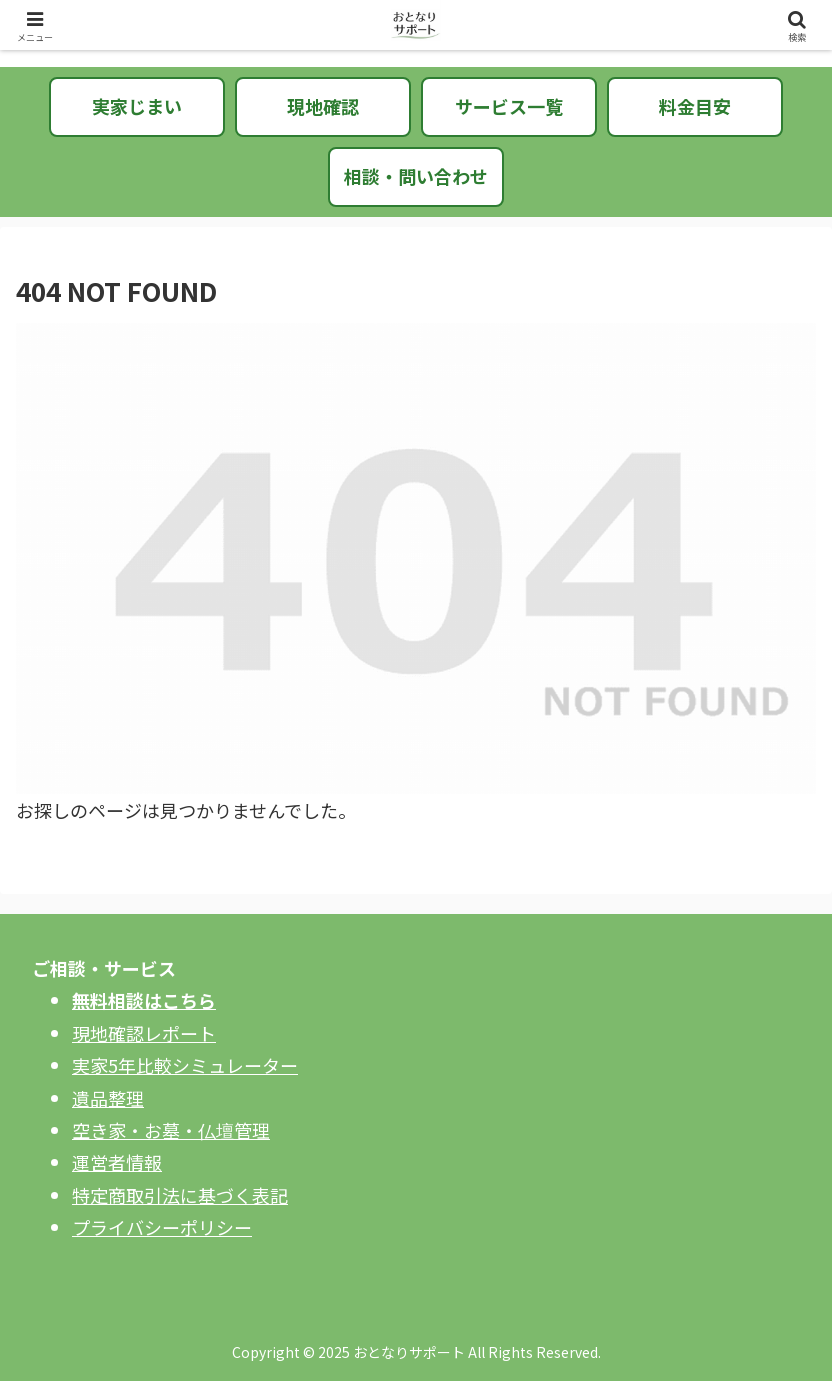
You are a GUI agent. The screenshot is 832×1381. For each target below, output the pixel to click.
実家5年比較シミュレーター (185, 1065)
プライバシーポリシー (162, 1227)
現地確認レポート (144, 1033)
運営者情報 (117, 1162)
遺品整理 (108, 1098)
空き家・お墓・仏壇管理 (171, 1130)
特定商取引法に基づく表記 (180, 1195)
